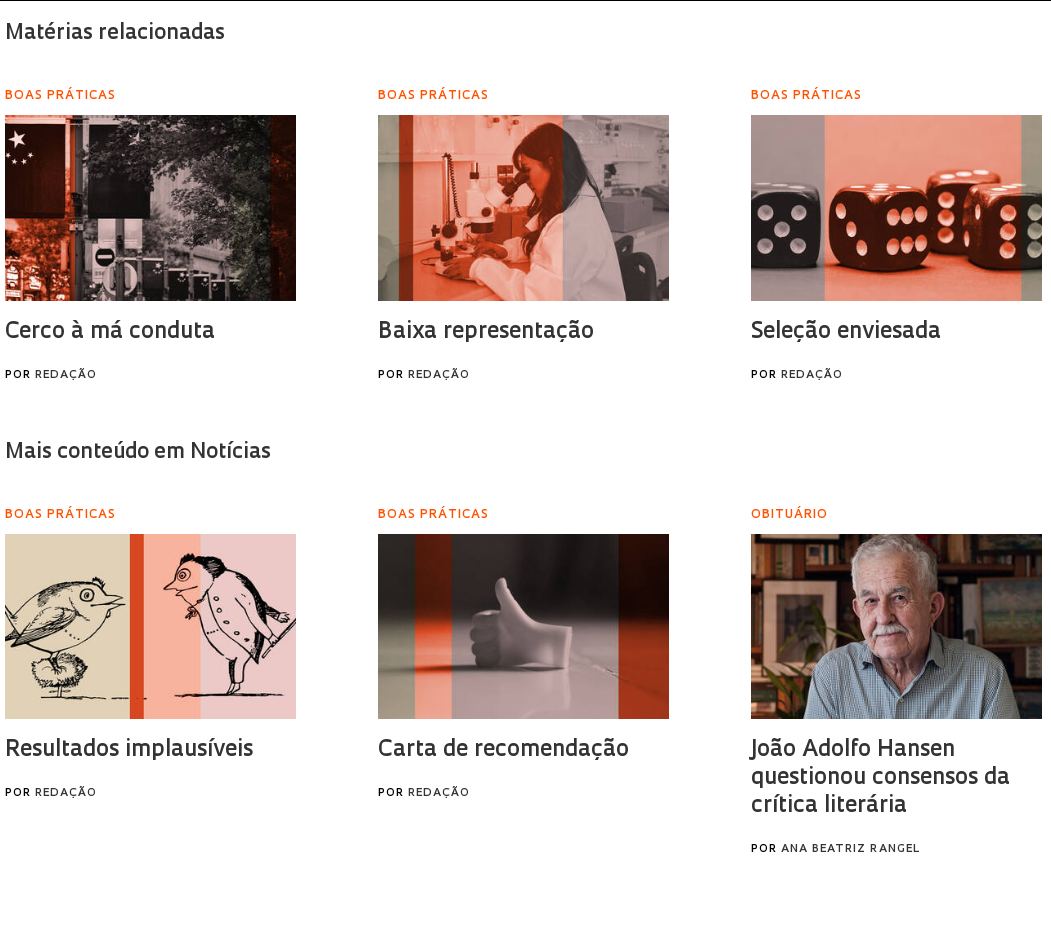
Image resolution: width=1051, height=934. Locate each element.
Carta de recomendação (503, 750)
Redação (66, 375)
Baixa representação (486, 332)
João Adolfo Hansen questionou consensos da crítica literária (880, 778)
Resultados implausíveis (129, 750)
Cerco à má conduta (110, 332)
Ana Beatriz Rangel (850, 849)
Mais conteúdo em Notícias (138, 452)
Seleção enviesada (846, 332)
